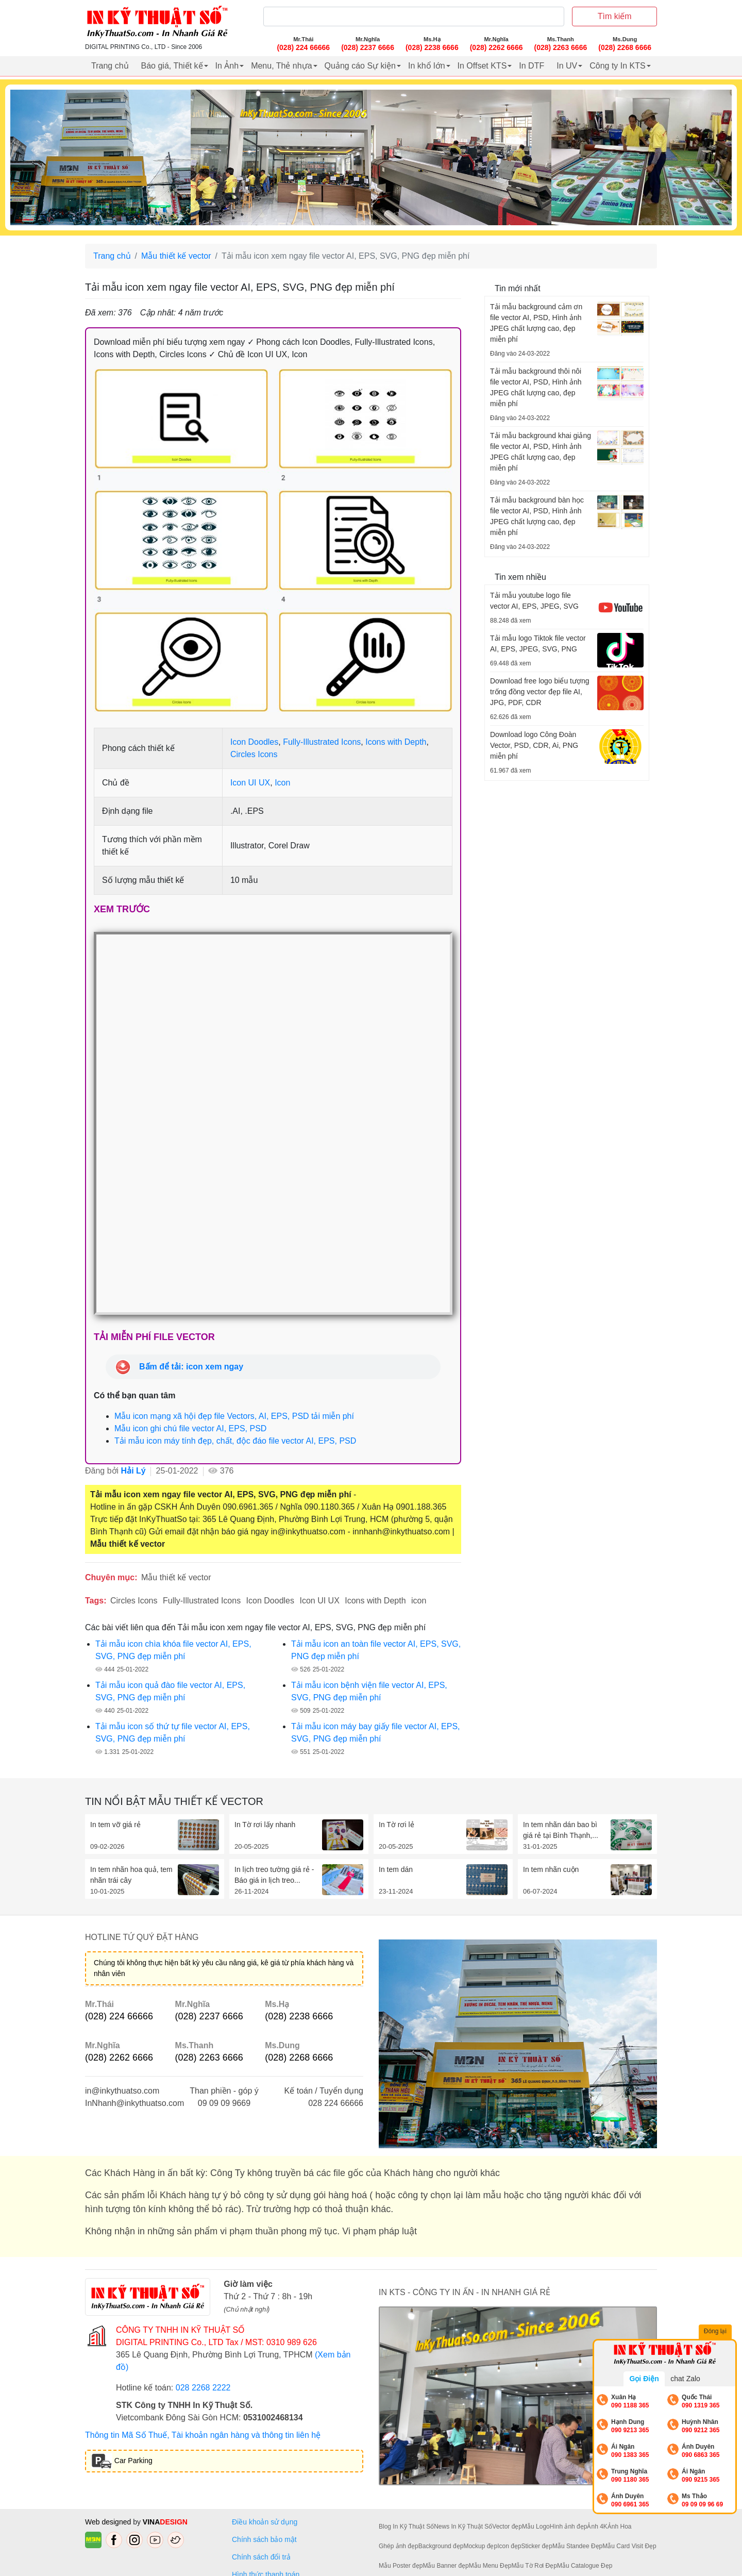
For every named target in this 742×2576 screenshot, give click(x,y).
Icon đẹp (509, 2546)
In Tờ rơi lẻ (396, 1824)
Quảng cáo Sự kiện (360, 65)
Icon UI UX (250, 782)
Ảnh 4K (597, 2526)
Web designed (109, 2522)
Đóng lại (716, 2332)
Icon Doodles (254, 742)
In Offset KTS (482, 65)
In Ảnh (227, 65)
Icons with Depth (395, 742)
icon (418, 1600)
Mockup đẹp (480, 2546)
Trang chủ (110, 65)
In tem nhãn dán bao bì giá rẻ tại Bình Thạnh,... (560, 1829)
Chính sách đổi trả (263, 2557)
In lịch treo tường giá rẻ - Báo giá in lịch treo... (274, 1874)
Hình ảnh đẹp (568, 2526)
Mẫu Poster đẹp (401, 2565)
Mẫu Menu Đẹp (490, 2565)
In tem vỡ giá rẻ (115, 1824)
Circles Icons (254, 754)
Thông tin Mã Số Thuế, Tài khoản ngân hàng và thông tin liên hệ (203, 2435)
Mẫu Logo (536, 2526)
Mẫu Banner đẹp (445, 2565)
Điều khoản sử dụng (264, 2522)
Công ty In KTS (617, 65)
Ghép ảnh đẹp (398, 2546)
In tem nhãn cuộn (551, 1869)
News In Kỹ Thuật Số (463, 2526)
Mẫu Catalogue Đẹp (584, 2565)
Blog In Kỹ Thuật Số (406, 2526)
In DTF (531, 65)
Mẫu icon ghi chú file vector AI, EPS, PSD (190, 1428)
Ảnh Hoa (620, 2526)
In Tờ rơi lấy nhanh (264, 1824)
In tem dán (396, 1869)
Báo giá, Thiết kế (172, 65)
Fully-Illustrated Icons (322, 742)
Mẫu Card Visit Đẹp (629, 2546)
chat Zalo (685, 2378)
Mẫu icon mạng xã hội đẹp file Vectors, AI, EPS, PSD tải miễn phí (234, 1416)
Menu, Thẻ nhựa (281, 65)
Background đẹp (441, 2546)
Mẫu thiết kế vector (176, 256)
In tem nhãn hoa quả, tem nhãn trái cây (131, 1874)
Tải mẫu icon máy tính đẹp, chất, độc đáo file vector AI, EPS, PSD (235, 1440)
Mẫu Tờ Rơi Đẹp (533, 2565)
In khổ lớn (426, 65)
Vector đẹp (507, 2526)
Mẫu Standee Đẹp (577, 2546)
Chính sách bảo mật (264, 2539)
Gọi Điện (644, 2378)
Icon (282, 782)
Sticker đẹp (536, 2546)
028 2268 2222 (203, 2387)
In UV (566, 65)
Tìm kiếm (615, 16)
